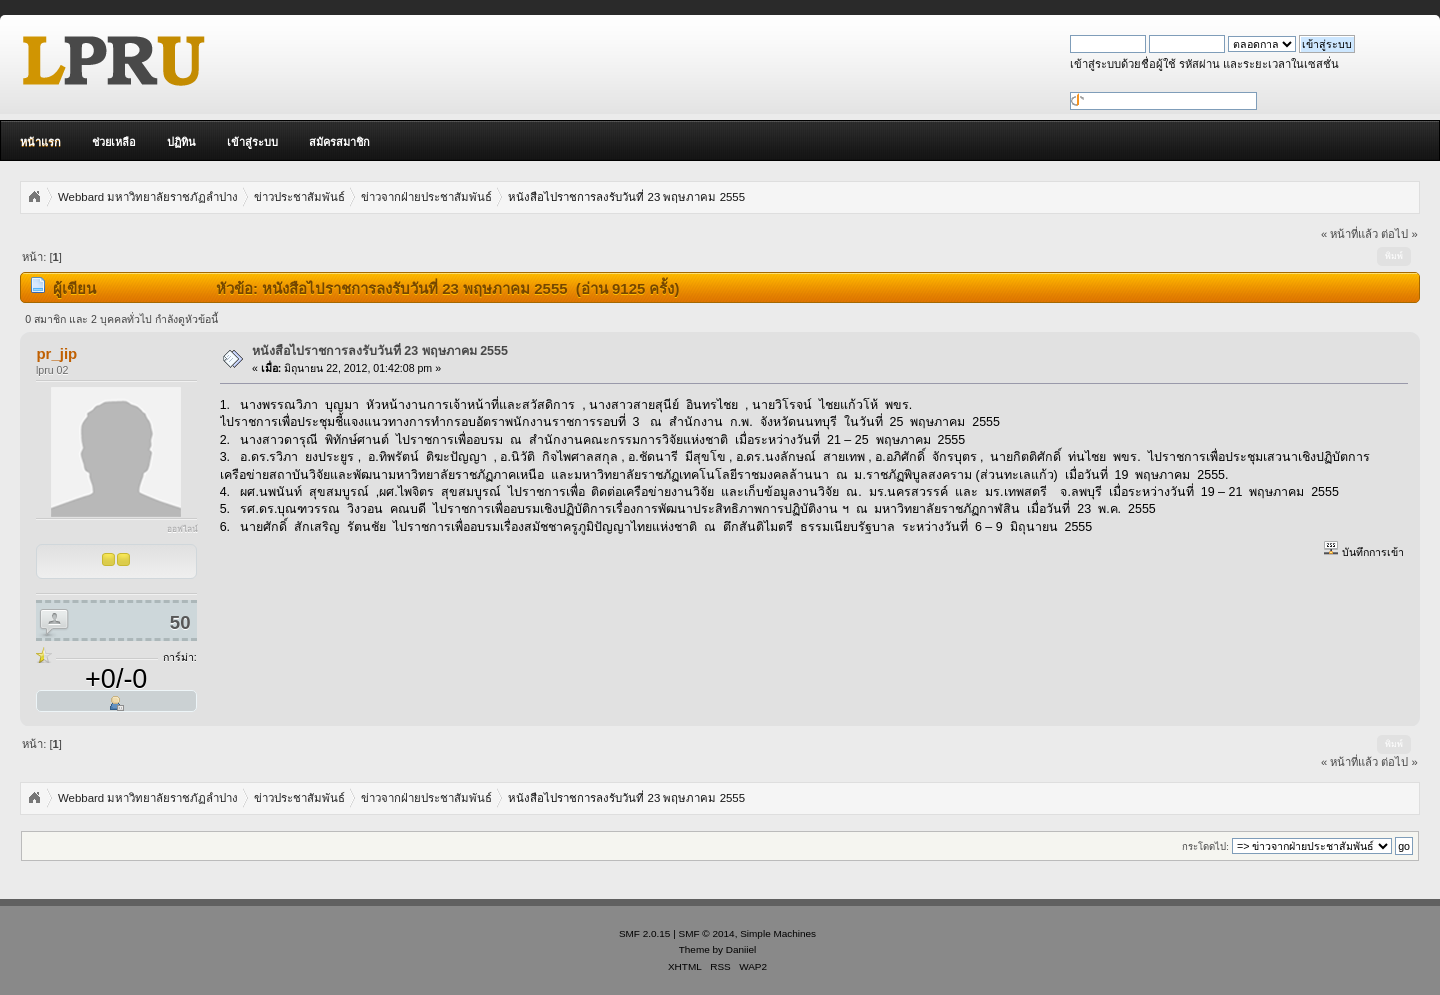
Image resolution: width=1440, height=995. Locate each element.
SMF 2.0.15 (645, 933)
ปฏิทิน (181, 142)
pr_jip (56, 353)
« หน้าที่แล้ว (1349, 234)
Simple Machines (778, 933)
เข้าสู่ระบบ (252, 142)
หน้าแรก (40, 142)
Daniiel (741, 949)
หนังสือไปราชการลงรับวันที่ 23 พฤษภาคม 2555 (380, 351)
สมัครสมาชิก (339, 142)
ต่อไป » (1399, 234)
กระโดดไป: (1205, 846)
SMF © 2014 (707, 933)
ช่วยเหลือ (114, 142)
